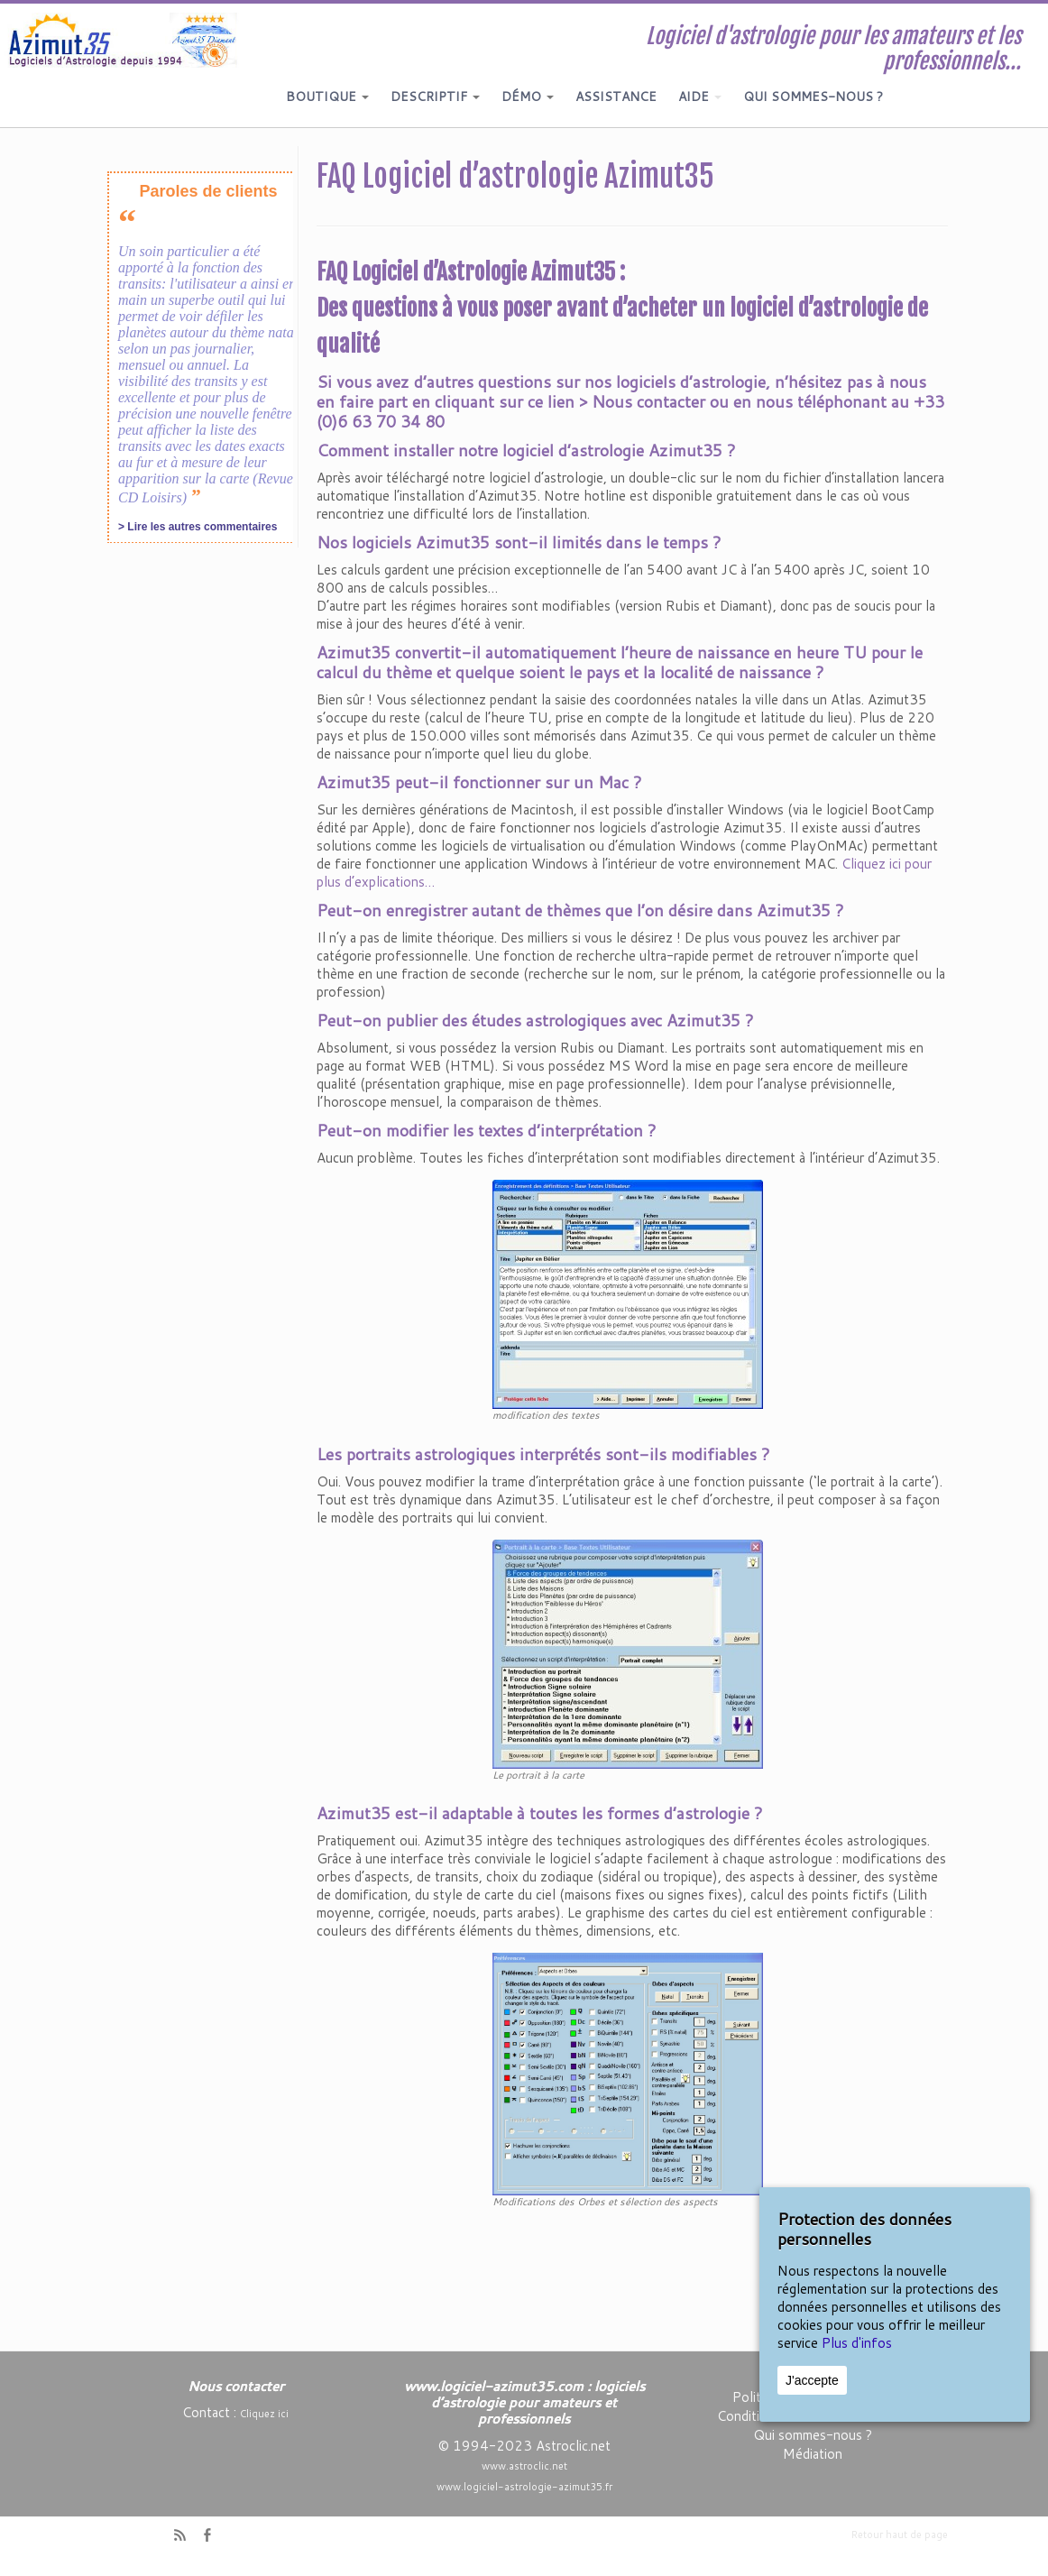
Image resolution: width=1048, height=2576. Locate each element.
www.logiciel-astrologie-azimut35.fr (524, 2486)
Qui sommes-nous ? (812, 2434)
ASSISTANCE (616, 96)
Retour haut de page (899, 2534)
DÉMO (527, 96)
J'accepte (812, 2380)
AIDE (700, 96)
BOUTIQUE (327, 96)
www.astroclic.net (524, 2466)
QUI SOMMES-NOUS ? (813, 96)
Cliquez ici (264, 2413)
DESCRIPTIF (435, 96)
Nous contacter (648, 401)
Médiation (812, 2453)
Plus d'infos (857, 2342)
